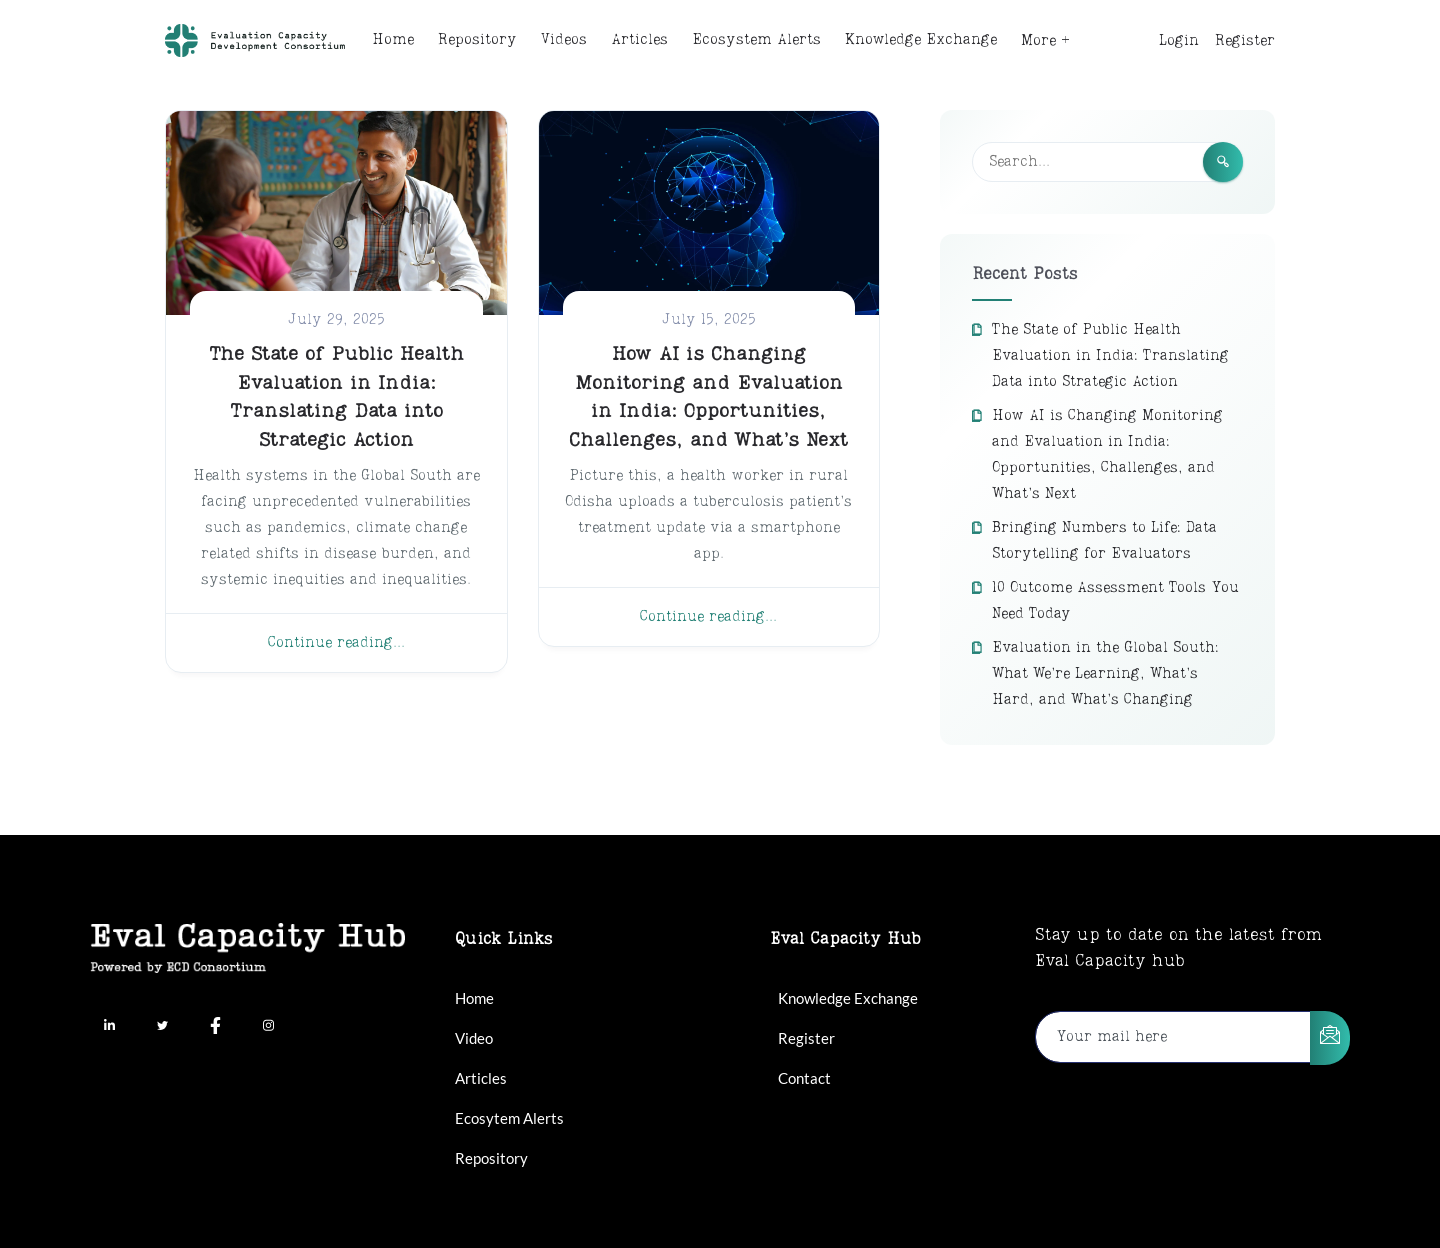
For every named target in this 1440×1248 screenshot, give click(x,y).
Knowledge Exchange (921, 40)
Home (393, 40)
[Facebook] (215, 1028)
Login (1179, 41)
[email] (1173, 1037)
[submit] (1330, 1038)
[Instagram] (268, 1028)
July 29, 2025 (336, 320)
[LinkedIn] (109, 1028)
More (1038, 41)
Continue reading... (336, 643)
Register (1245, 41)
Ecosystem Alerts (756, 40)
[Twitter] (162, 1028)
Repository (477, 40)
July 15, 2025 (709, 320)
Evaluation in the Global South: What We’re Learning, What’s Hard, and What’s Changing (1105, 674)
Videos (564, 40)
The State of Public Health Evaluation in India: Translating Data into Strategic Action (1110, 356)
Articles (639, 40)
